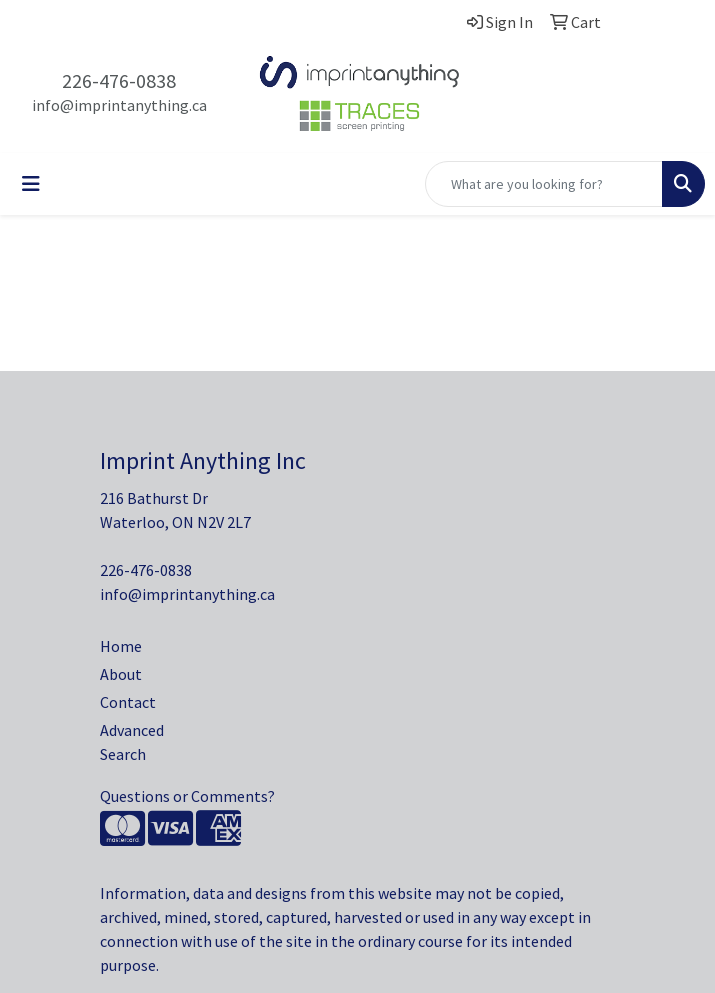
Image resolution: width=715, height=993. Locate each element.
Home (121, 646)
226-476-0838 (119, 80)
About (121, 674)
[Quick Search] (544, 184)
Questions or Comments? (187, 796)
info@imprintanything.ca (119, 105)
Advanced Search (132, 742)
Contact (128, 702)
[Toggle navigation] (31, 184)
